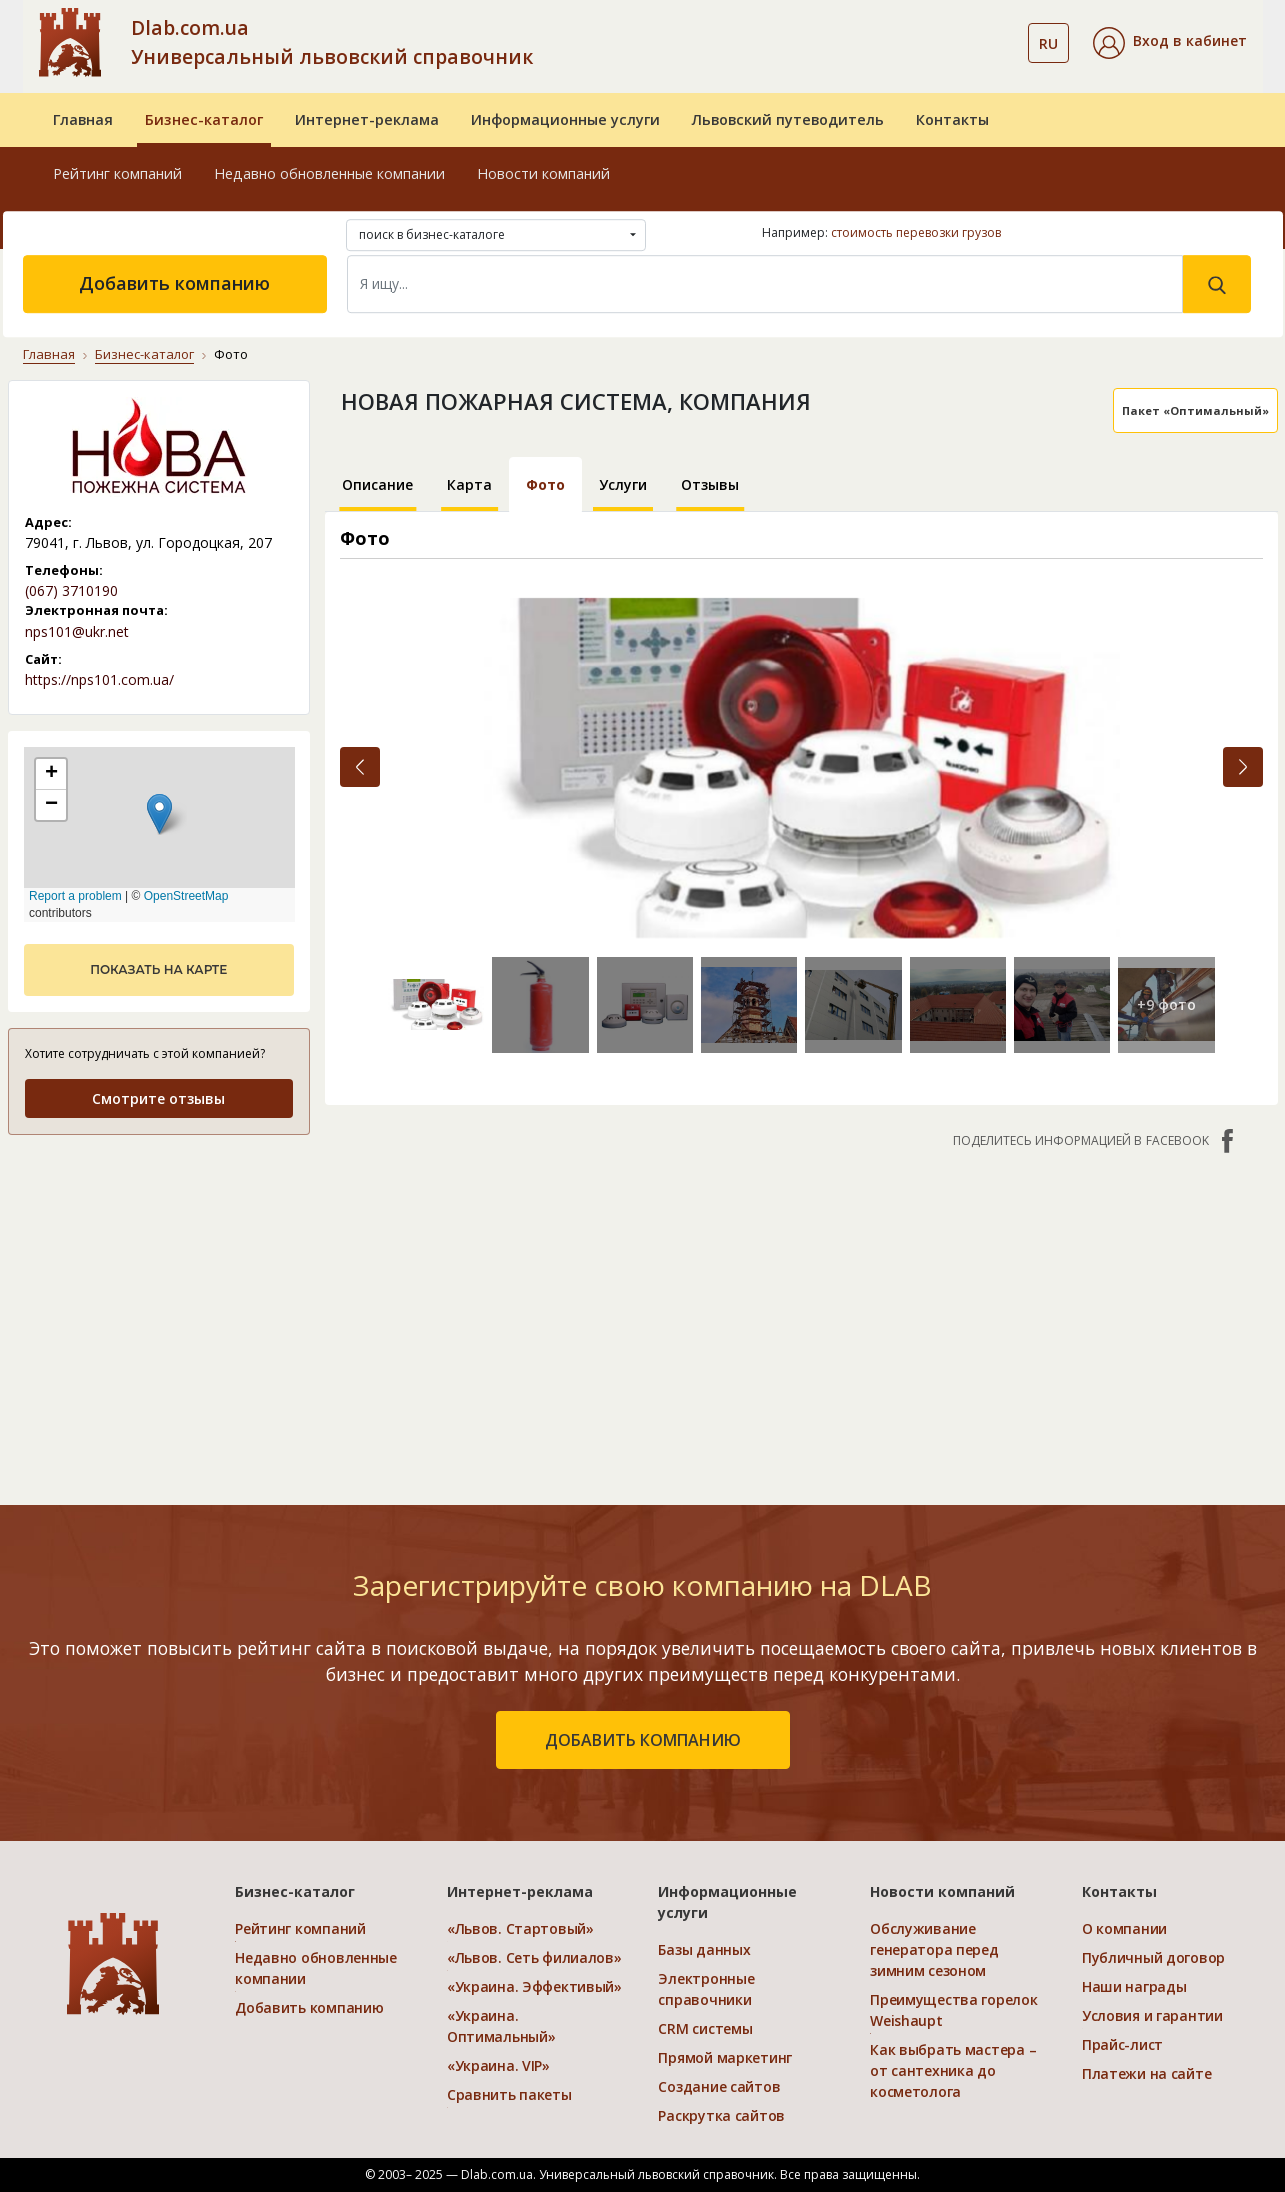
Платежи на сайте (1147, 2073)
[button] (1170, 43)
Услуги (623, 484)
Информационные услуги (565, 119)
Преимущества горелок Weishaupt (953, 2010)
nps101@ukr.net (77, 631)
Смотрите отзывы (158, 1098)
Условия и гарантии (1152, 2015)
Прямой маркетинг (725, 2057)
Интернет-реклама (367, 119)
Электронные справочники (706, 1989)
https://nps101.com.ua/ (99, 679)
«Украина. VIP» (498, 2065)
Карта (469, 484)
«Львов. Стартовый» (520, 1928)
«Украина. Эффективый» (534, 1986)
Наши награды (1134, 1986)
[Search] (765, 284)
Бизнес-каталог (204, 119)
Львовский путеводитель (788, 119)
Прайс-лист (1122, 2044)
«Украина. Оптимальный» (501, 2026)
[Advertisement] (801, 1317)
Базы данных (704, 1949)
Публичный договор (1153, 1957)
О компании (1124, 1928)
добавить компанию (643, 1740)
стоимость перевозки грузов (916, 232)
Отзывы (710, 484)
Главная (83, 119)
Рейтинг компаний (117, 173)
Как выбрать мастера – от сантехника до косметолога (953, 2070)
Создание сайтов (719, 2086)
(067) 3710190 (71, 590)
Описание (377, 484)
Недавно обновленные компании (329, 173)
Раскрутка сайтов (721, 2115)
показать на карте (158, 969)
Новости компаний (543, 173)
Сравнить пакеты (509, 2094)
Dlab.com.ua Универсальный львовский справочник (332, 42)
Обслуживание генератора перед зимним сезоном (934, 1949)
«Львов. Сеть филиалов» (534, 1957)
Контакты (952, 119)
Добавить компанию (174, 283)
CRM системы (705, 2028)
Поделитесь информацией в (1095, 1141)
